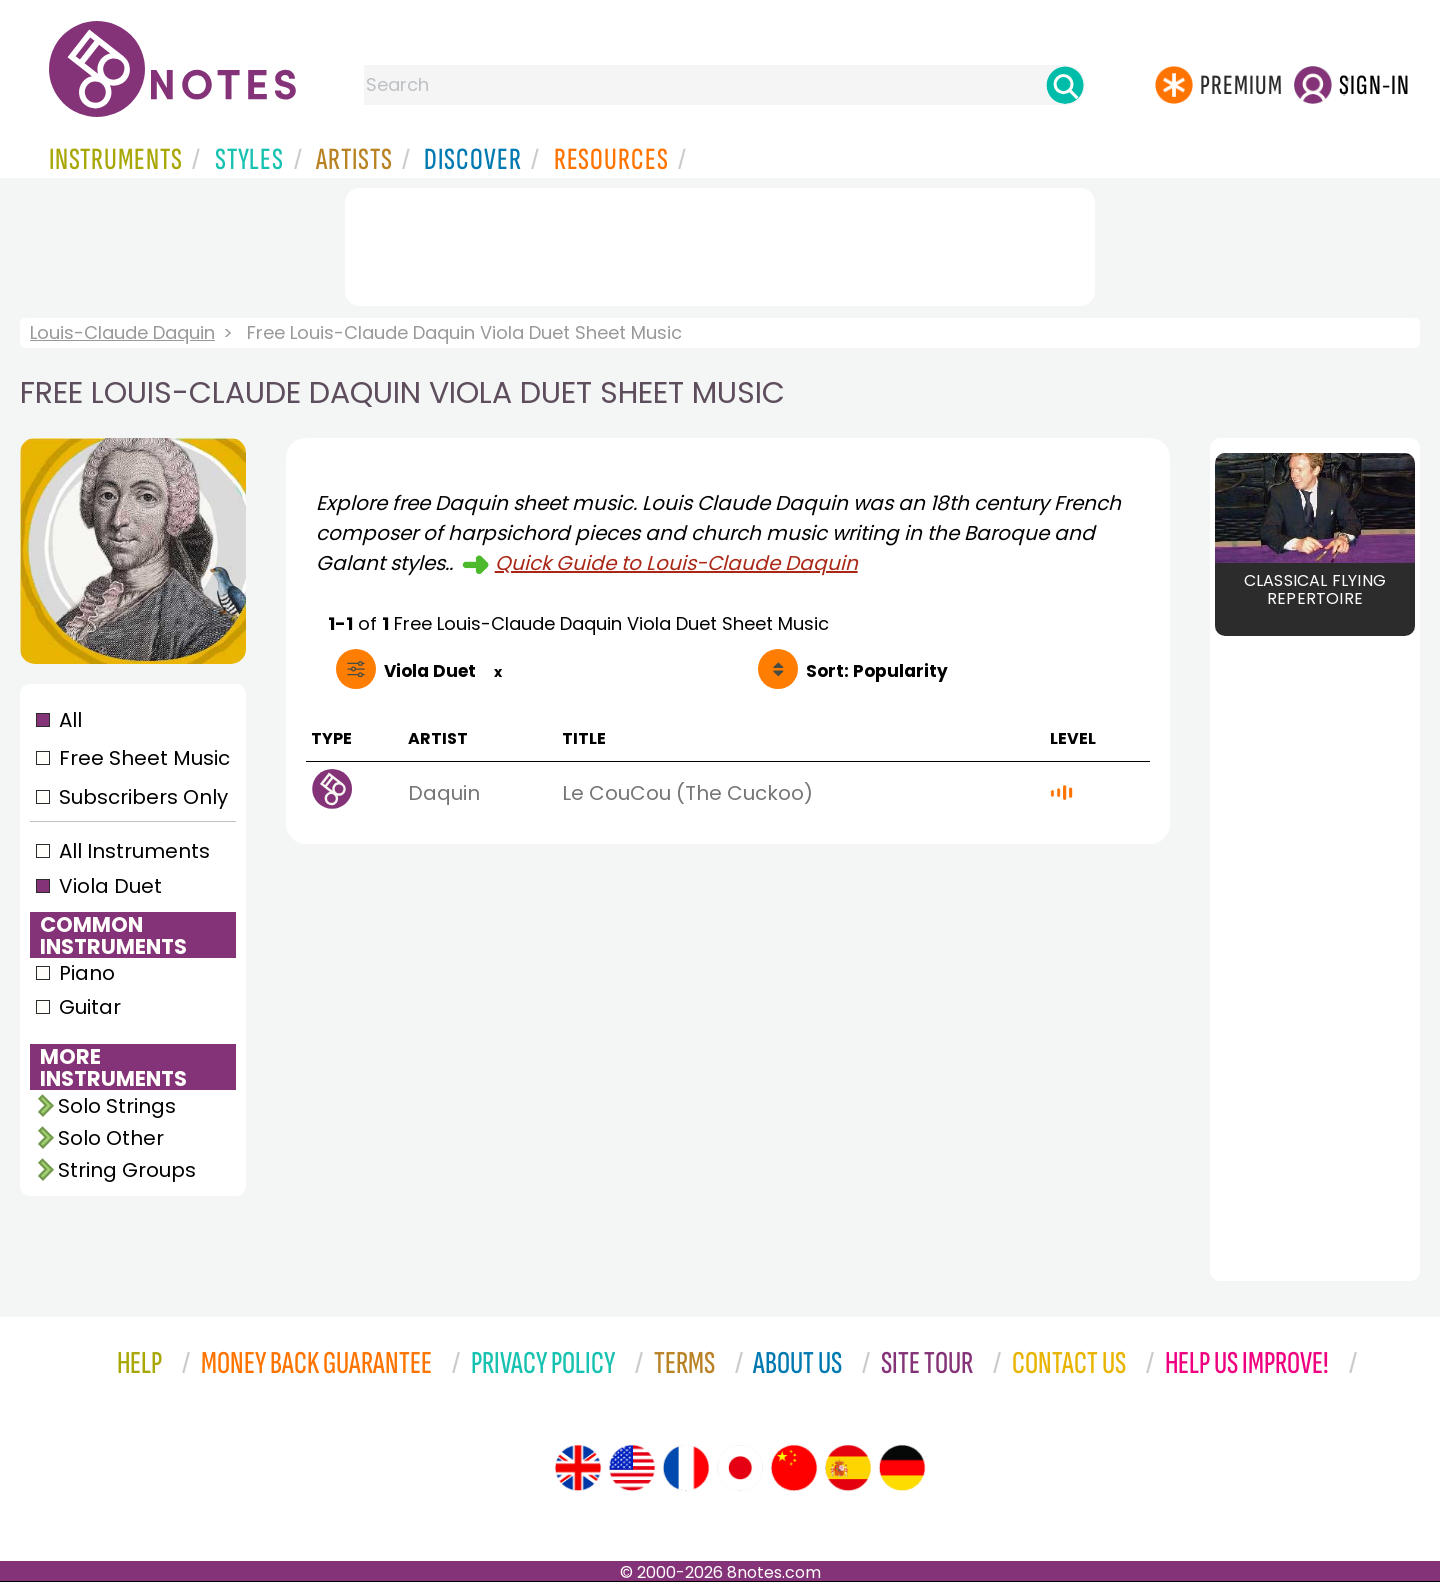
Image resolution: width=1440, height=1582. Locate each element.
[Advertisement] (720, 243)
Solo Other (111, 1138)
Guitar (90, 1007)
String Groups (127, 1170)
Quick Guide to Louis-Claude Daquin (676, 563)
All (70, 720)
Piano (87, 973)
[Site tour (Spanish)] (848, 1468)
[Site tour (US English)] (632, 1468)
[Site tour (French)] (686, 1468)
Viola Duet (110, 886)
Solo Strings (117, 1106)
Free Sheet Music (144, 758)
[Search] (1065, 85)
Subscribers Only (143, 797)
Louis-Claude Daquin (122, 332)
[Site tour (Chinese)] (794, 1468)
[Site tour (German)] (902, 1468)
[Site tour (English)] (578, 1468)
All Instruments (134, 851)
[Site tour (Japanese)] (740, 1468)
